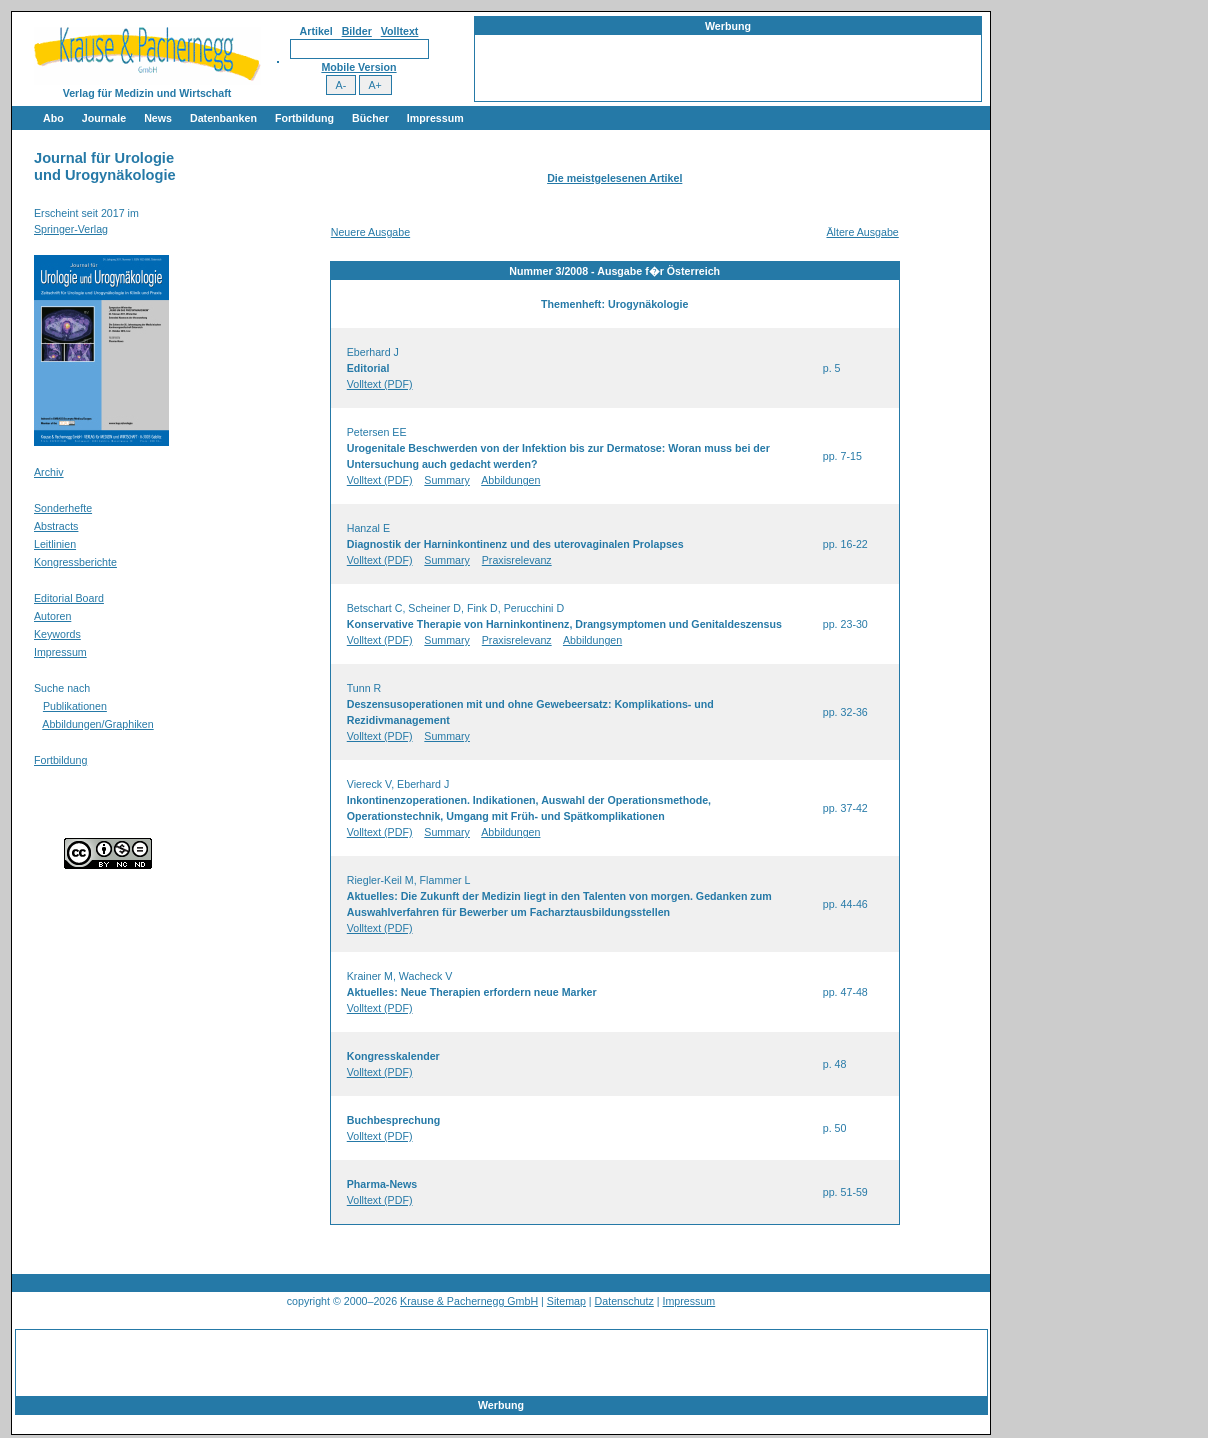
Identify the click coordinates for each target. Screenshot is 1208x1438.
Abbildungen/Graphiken (97, 724)
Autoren (52, 616)
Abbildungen (510, 480)
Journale (104, 118)
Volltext (400, 31)
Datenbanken (223, 118)
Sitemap (566, 1301)
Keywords (57, 634)
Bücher (370, 118)
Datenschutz (624, 1301)
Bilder (357, 31)
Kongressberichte (75, 562)
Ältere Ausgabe (862, 232)
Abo (53, 118)
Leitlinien (55, 544)
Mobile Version (358, 67)
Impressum (435, 118)
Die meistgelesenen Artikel (614, 178)
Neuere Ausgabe (370, 232)
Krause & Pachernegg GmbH (469, 1301)
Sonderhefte (63, 508)
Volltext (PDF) (380, 384)
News (158, 118)
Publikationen (75, 706)
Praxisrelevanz (517, 560)
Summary (447, 480)
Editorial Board (69, 598)
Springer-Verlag (71, 229)
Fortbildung (304, 118)
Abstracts (56, 526)
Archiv (49, 472)
